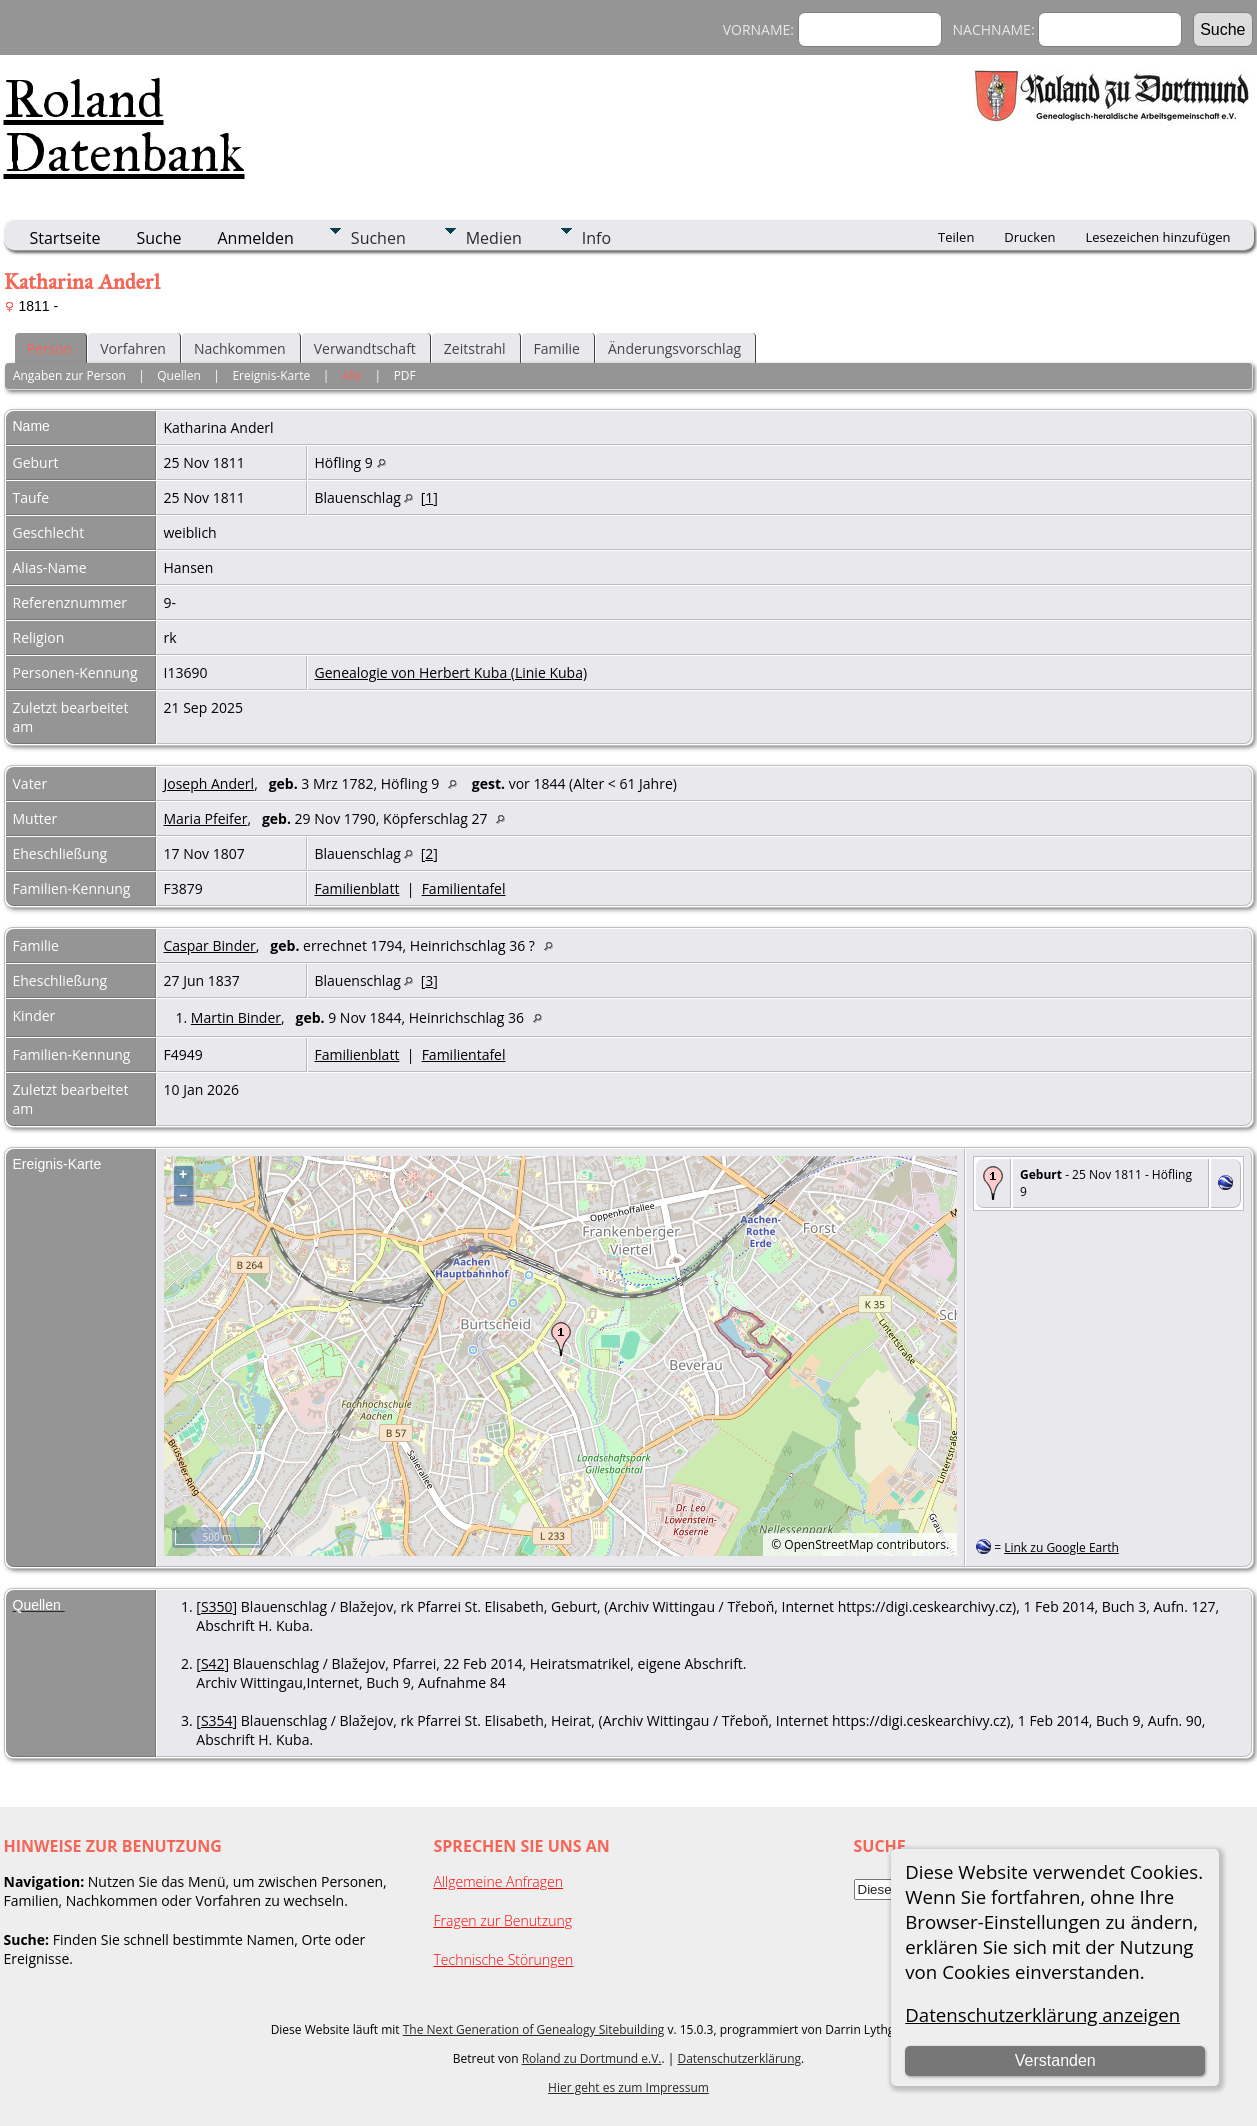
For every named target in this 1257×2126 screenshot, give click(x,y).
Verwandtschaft (365, 348)
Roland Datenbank (124, 126)
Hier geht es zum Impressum (628, 2087)
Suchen (378, 238)
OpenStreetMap (828, 1544)
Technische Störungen (504, 1959)
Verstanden (1055, 2060)
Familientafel (464, 888)
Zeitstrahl (475, 348)
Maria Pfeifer (206, 818)
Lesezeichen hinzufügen (1157, 237)
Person (50, 348)
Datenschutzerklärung (739, 2058)
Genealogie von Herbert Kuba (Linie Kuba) (451, 672)
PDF (405, 375)
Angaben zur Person (69, 375)
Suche (158, 238)
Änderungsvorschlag (674, 348)
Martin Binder (236, 1017)
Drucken (1029, 237)
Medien (494, 238)
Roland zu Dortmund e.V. (592, 2058)
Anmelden (256, 238)
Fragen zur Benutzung (503, 1920)
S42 (213, 1663)
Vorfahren (133, 348)
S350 (217, 1606)
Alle (352, 375)
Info (596, 238)
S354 (217, 1720)
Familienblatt (357, 888)
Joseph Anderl (209, 783)
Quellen (179, 375)
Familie (557, 348)
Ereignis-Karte (271, 375)
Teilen (956, 237)
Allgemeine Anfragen (499, 1881)
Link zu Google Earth (1061, 1547)
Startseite (65, 238)
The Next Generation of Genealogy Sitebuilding (534, 2029)
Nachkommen (240, 348)
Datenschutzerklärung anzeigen (1042, 2014)
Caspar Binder (210, 945)
